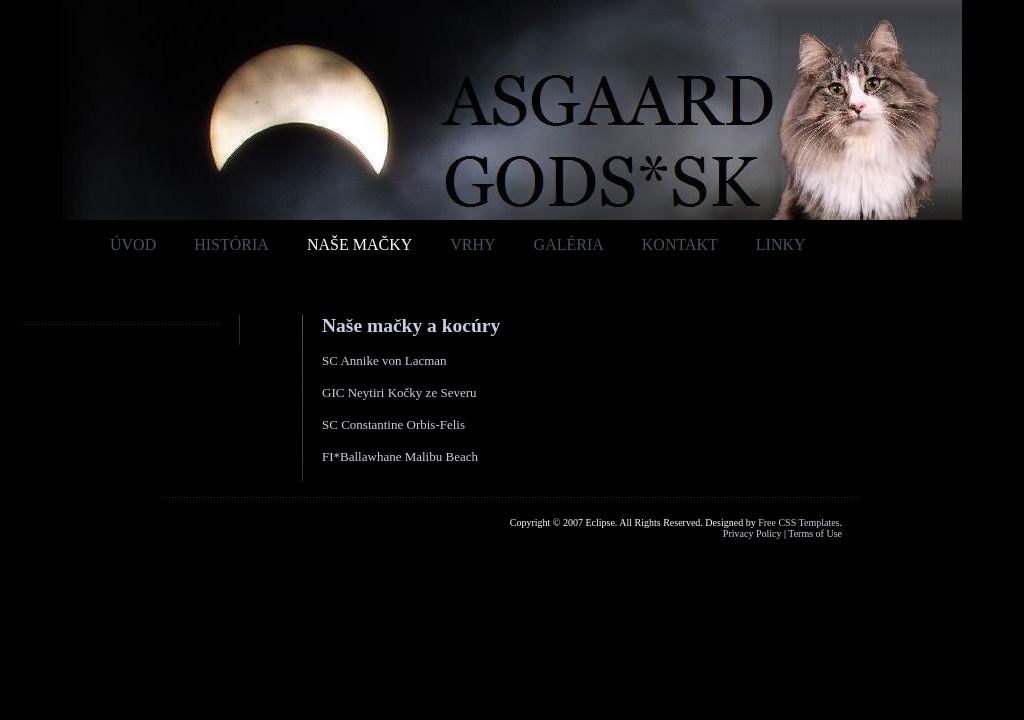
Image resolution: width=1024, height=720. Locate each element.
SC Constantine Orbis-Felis (393, 424)
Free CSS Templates (798, 522)
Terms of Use (815, 533)
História (231, 244)
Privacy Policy (752, 533)
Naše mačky (359, 244)
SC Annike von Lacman (384, 360)
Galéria (569, 244)
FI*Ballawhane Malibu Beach (400, 456)
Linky (781, 244)
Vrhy (472, 244)
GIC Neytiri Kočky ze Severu (399, 392)
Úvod (133, 244)
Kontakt (680, 244)
